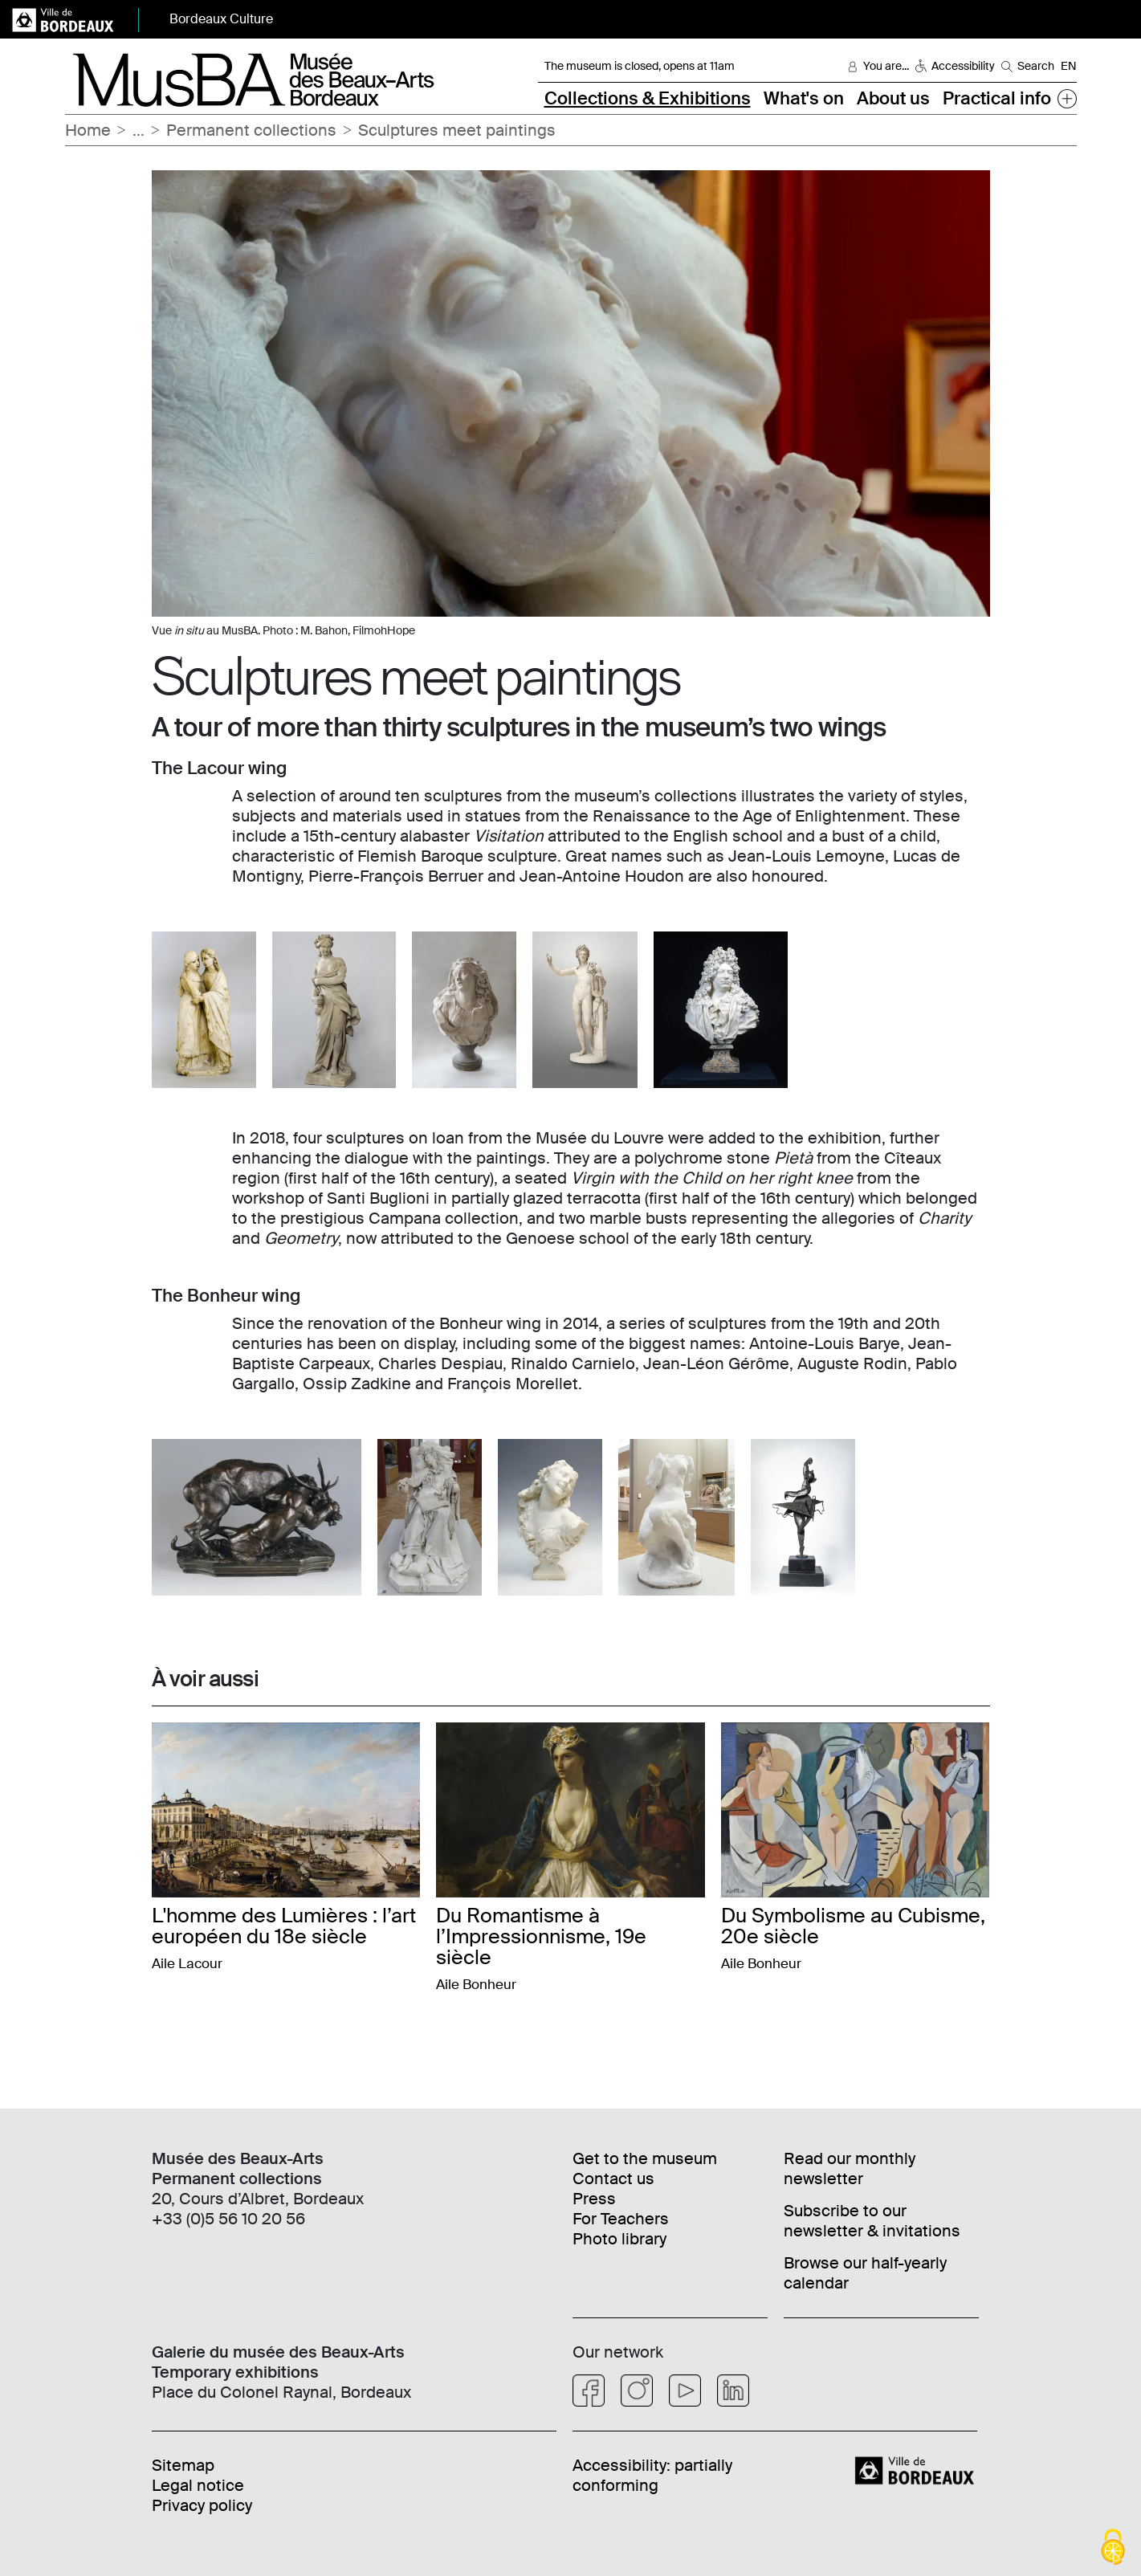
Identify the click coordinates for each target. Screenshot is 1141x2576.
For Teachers (621, 2218)
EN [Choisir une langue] (1069, 66)
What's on (804, 98)
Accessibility (963, 66)
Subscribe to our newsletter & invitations (872, 2220)
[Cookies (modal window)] (1113, 2548)
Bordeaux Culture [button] (221, 18)
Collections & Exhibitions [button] (647, 98)
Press (594, 2198)
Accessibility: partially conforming (652, 2475)
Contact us (613, 2178)
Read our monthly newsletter (849, 2168)
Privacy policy (202, 2505)
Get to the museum (645, 2158)
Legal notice (198, 2485)
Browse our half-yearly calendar (865, 2272)
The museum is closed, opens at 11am (639, 66)
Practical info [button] (997, 98)
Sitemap (183, 2465)
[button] (1067, 98)
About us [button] (893, 98)
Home (88, 130)
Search (1035, 66)
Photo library (619, 2238)
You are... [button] (886, 66)
